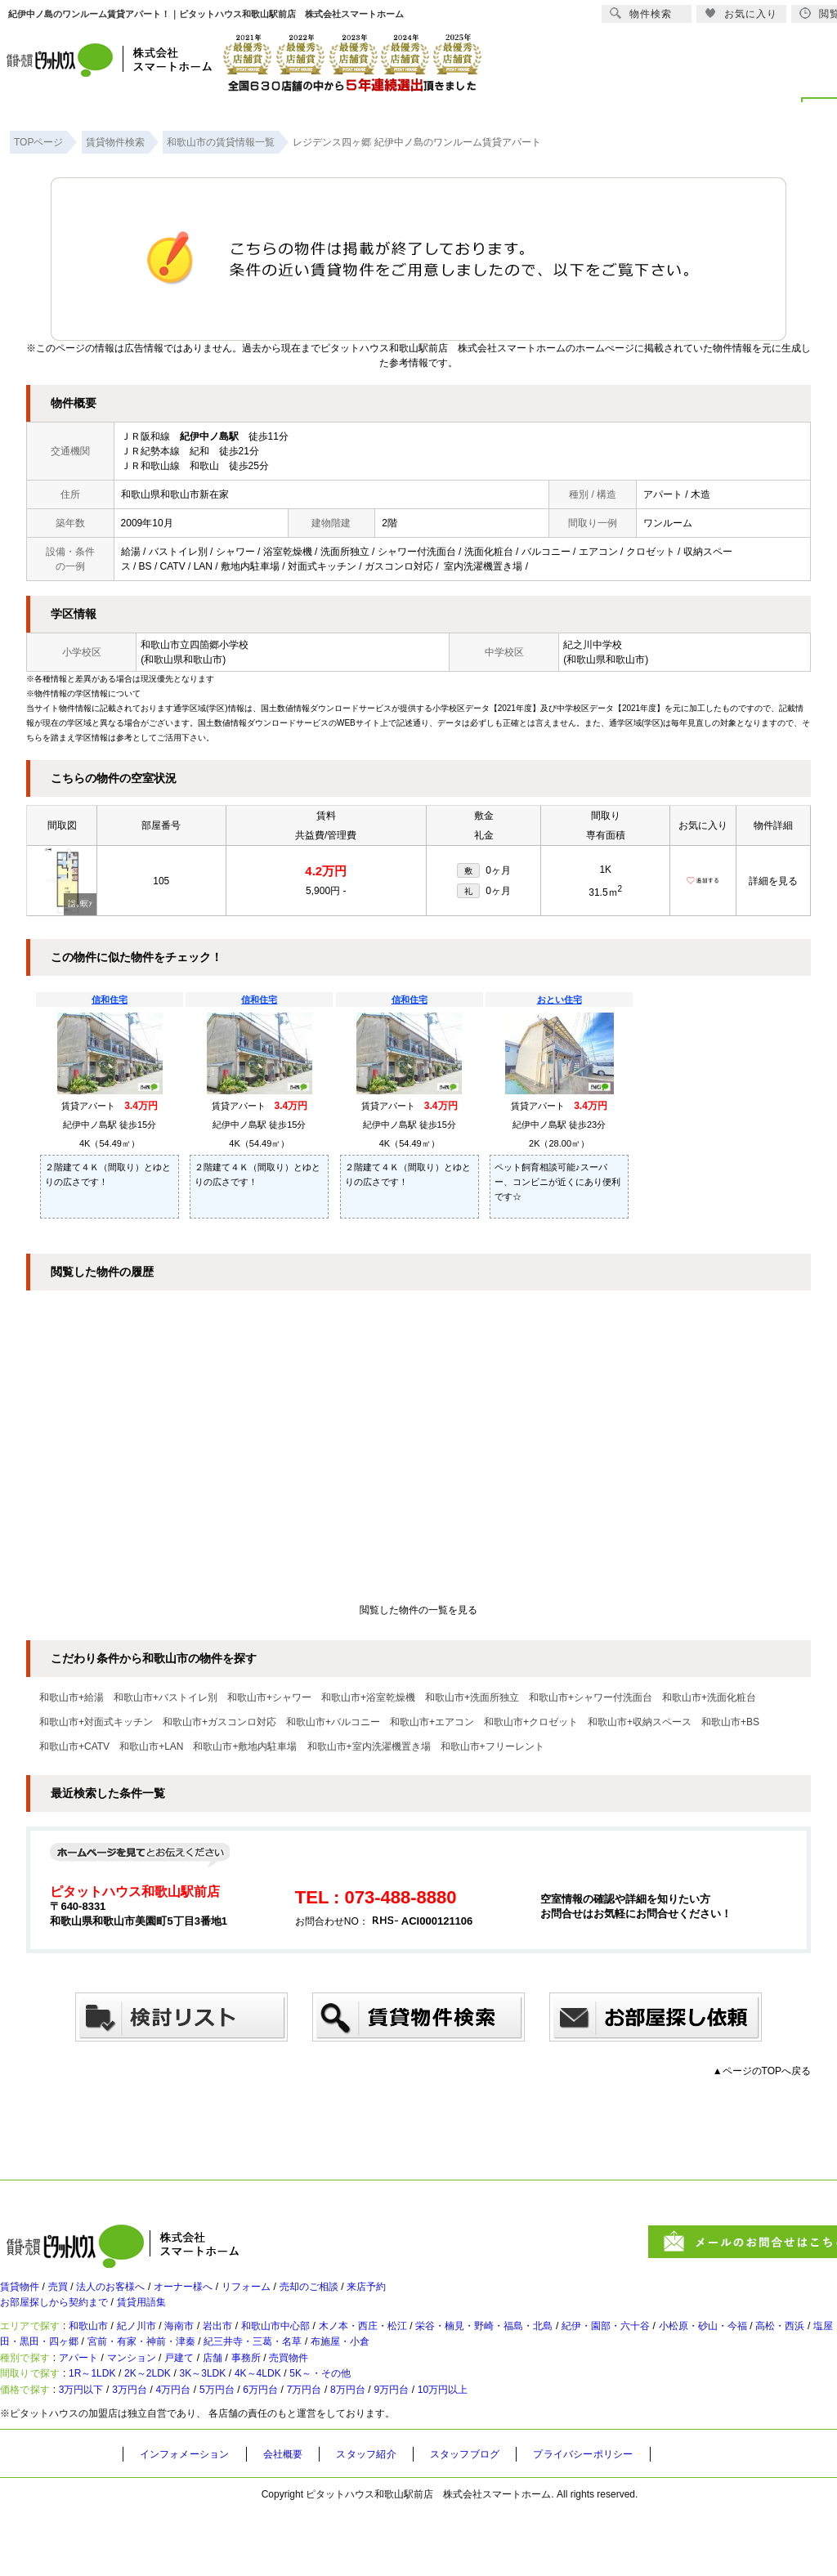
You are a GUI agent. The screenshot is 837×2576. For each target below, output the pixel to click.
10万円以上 (548, 2451)
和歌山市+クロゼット (531, 1722)
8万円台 (429, 2451)
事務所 (300, 2398)
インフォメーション (191, 2519)
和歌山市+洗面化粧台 (709, 1697)
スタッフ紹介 (390, 2519)
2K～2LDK (182, 2425)
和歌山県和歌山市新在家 (175, 494)
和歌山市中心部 (334, 2348)
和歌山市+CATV (74, 1746)
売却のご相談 (374, 2294)
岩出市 (264, 2348)
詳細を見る (773, 881)
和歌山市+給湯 (71, 1697)
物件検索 (641, 13)
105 (161, 881)
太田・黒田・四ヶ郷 (212, 2371)
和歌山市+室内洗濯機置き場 (369, 1746)
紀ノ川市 (163, 2348)
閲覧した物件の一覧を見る (418, 1610)
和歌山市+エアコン (432, 1722)
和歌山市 (105, 2348)
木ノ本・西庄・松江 (438, 2348)
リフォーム (298, 2294)
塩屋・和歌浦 (113, 2371)
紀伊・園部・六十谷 (728, 2348)
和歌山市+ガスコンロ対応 (219, 1722)
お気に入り (741, 13)
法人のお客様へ (135, 2294)
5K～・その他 (402, 2425)
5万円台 (266, 2451)
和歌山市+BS (730, 1722)
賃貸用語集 (167, 2317)
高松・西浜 (37, 2371)
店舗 (258, 2398)
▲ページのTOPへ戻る (762, 2071)
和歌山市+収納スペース (640, 1722)
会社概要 (299, 2519)
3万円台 (157, 2451)
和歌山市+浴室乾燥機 (368, 1697)
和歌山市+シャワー (269, 1697)
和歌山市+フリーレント (492, 1746)
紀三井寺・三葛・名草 (473, 2371)
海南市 (216, 2348)
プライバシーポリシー (628, 2519)
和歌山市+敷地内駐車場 (245, 1746)
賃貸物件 (23, 2294)
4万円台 (211, 2451)
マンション (157, 2398)
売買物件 (353, 2398)
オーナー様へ (222, 2294)
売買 (70, 2294)
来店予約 (445, 2294)
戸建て (216, 2398)
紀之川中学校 (592, 645)
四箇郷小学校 (219, 645)
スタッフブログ (498, 2519)
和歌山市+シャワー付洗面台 (590, 1697)
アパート (93, 2398)
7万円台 (375, 2451)
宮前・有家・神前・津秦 (340, 2371)
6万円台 (321, 2451)
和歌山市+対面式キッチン (96, 1722)
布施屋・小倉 (578, 2371)
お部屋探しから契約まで (63, 2317)
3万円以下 (96, 2451)
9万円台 (484, 2451)
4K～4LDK (324, 2425)
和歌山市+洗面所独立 (472, 1697)
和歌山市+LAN (151, 1746)
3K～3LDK (253, 2425)
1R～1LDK (111, 2425)
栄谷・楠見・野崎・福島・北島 (584, 2348)
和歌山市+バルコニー (333, 1722)
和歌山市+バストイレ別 (165, 1697)
